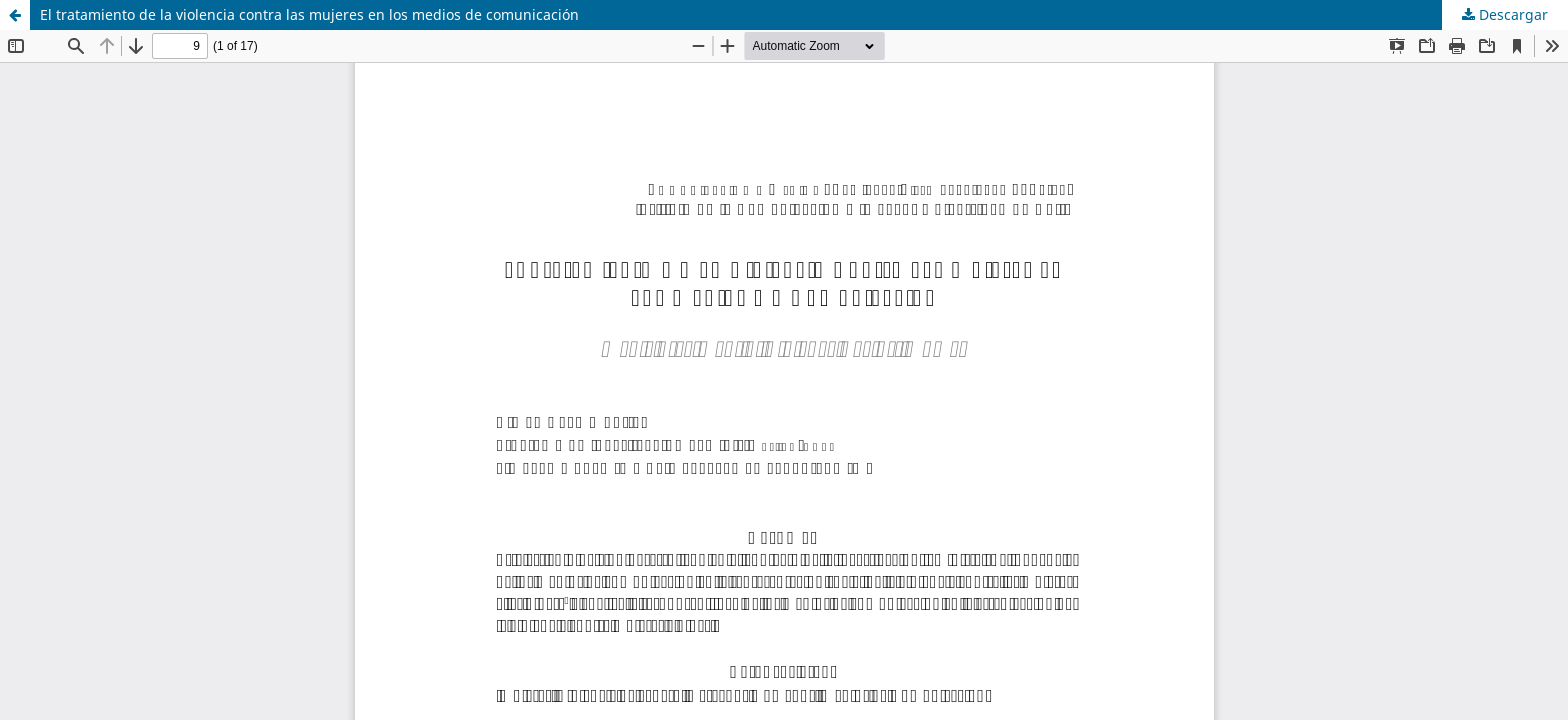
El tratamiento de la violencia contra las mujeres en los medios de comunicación (309, 14)
